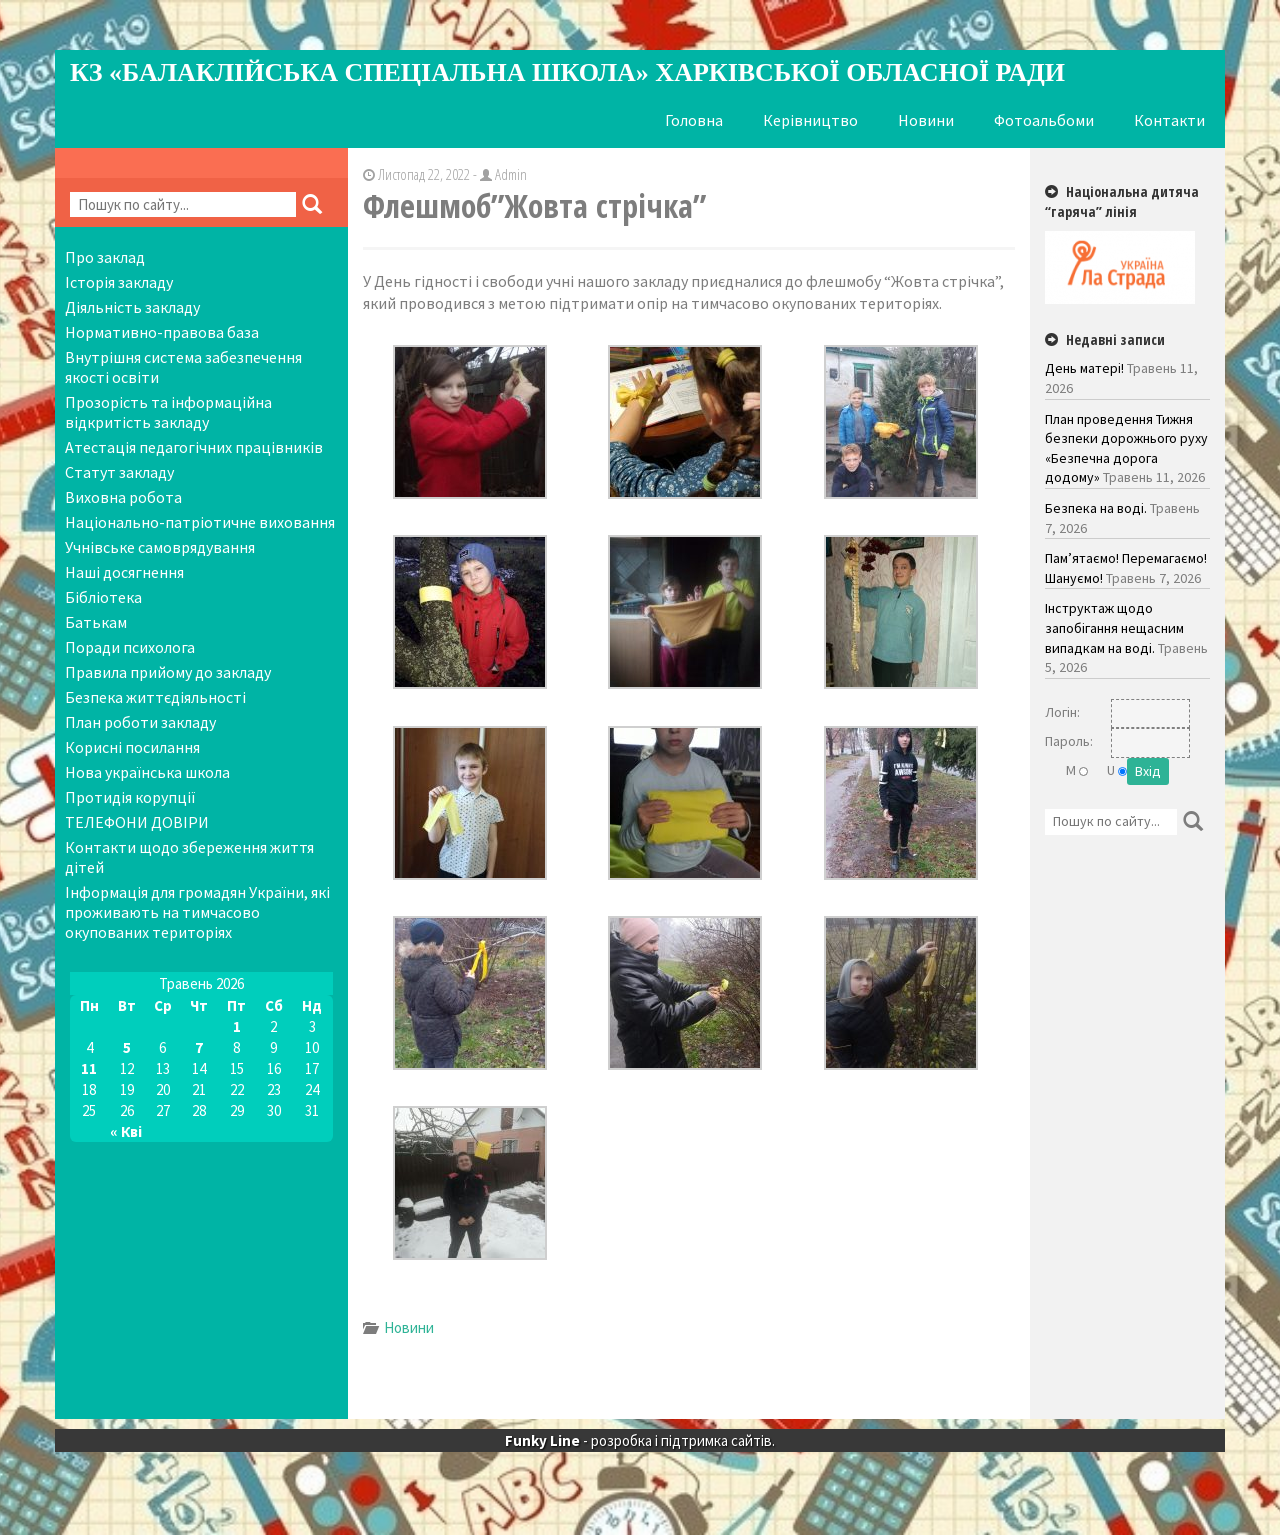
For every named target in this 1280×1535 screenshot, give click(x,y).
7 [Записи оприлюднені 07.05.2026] (199, 1047)
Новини (926, 120)
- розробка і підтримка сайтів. (640, 1463)
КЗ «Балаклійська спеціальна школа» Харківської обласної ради (567, 72)
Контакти (1169, 120)
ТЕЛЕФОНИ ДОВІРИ (137, 822)
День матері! (1084, 368)
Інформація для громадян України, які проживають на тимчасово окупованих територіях (197, 912)
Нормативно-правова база (162, 332)
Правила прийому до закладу (168, 672)
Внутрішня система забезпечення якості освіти (183, 367)
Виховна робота (123, 497)
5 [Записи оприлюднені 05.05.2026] (127, 1047)
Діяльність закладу (132, 307)
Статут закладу (119, 472)
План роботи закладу (140, 722)
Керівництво (810, 120)
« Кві (126, 1131)
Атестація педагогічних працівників (194, 447)
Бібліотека (103, 597)
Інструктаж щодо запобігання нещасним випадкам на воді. (1114, 627)
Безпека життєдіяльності (155, 697)
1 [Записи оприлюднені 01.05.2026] (237, 1026)
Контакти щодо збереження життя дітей (189, 857)
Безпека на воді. (1096, 508)
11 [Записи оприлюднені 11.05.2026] (89, 1068)
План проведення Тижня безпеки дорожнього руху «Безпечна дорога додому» (1126, 448)
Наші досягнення (124, 572)
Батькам (96, 622)
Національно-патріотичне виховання (200, 522)
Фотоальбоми (1044, 120)
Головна (694, 120)
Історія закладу (119, 282)
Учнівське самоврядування (160, 547)
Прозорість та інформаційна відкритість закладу (168, 412)
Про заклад (105, 257)
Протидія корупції (130, 797)
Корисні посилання (132, 747)
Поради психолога (130, 647)
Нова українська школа (147, 772)
